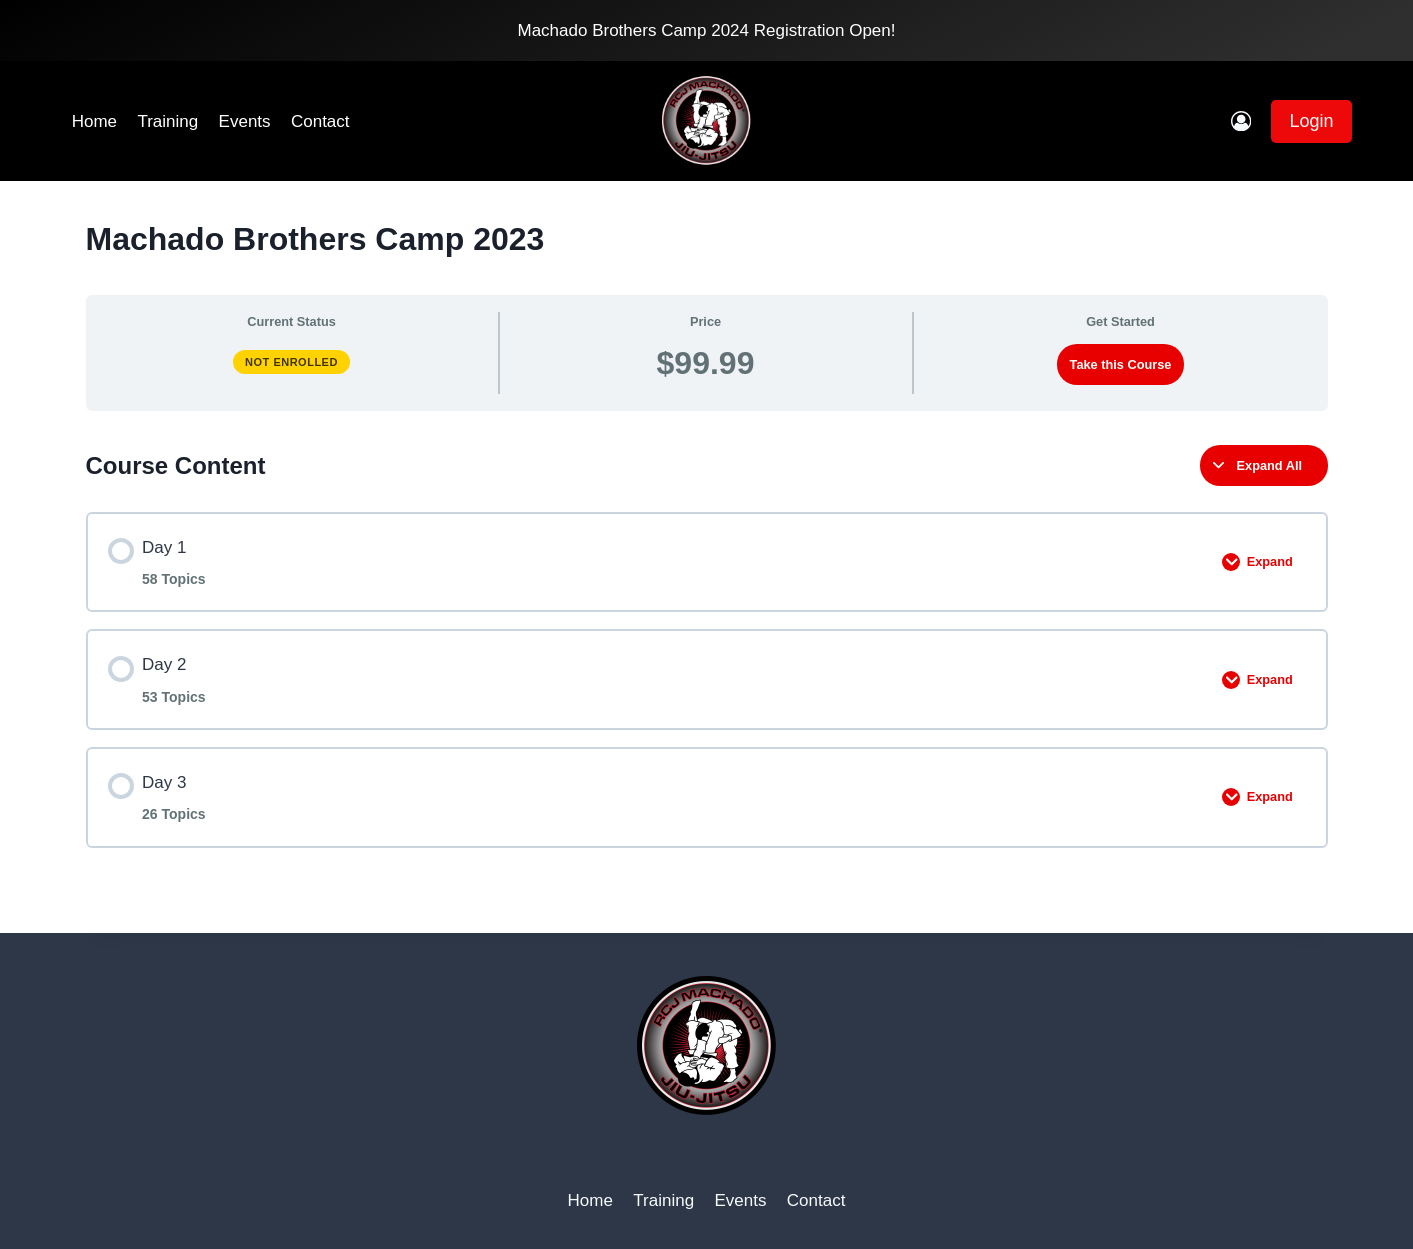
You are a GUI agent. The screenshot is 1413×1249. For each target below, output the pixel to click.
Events (245, 121)
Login (1311, 121)
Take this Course (1121, 364)
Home (94, 121)
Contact (320, 121)
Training (167, 121)
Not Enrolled (291, 362)
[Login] (1241, 121)
